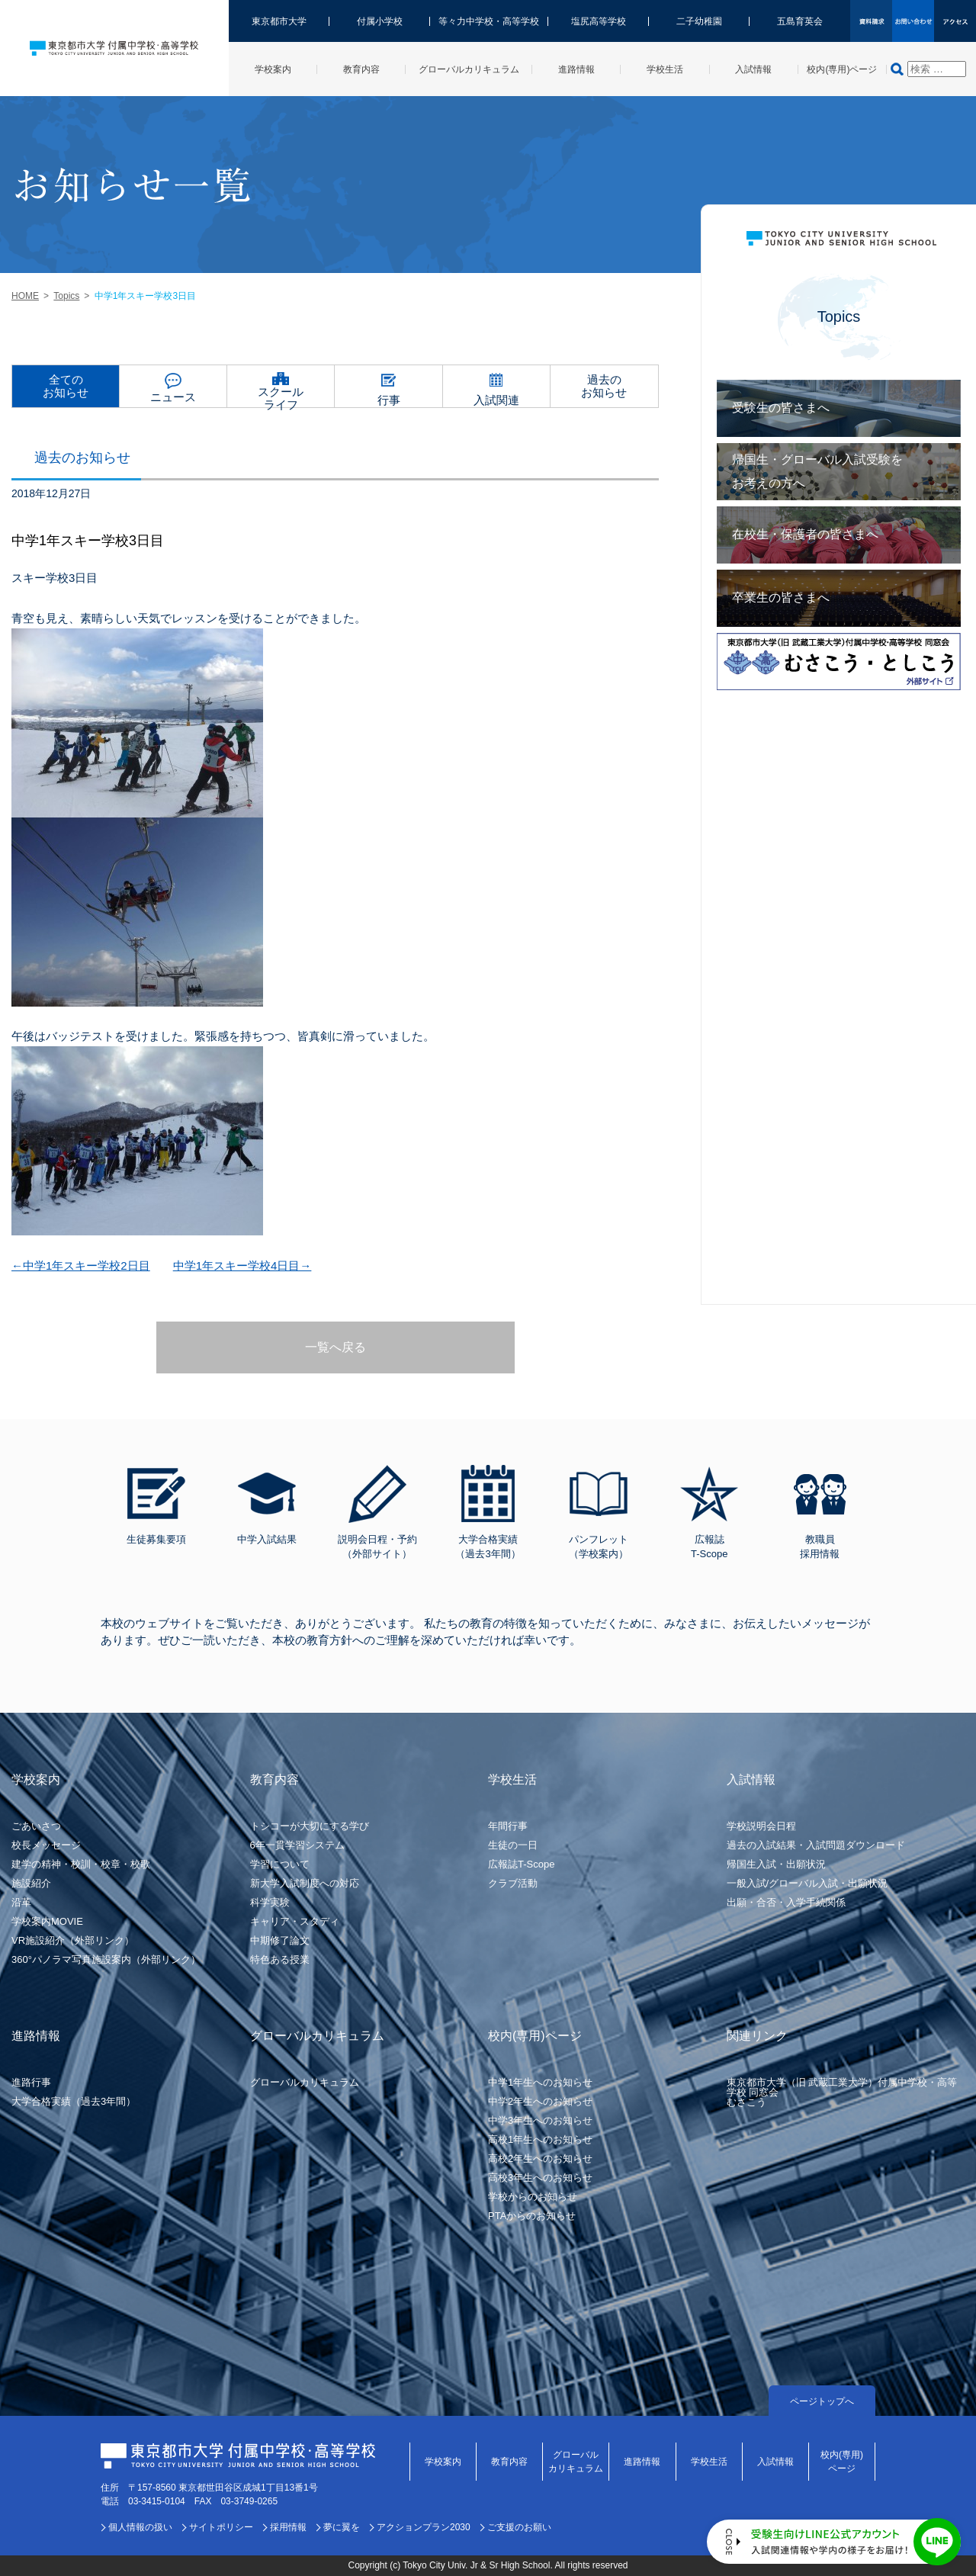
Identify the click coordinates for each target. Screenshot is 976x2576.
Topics (66, 296)
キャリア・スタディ (294, 1921)
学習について (280, 1864)
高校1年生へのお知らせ (540, 2139)
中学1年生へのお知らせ (540, 2082)
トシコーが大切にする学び (309, 1826)
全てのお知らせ (65, 386)
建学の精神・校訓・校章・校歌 (80, 1864)
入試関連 (496, 399)
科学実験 (270, 1902)
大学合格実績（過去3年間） (73, 2101)
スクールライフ (280, 396)
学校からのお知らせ (532, 2196)
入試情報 (775, 2461)
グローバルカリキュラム (304, 2082)
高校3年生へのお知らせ (540, 2177)
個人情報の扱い (140, 2527)
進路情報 (642, 2461)
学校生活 (709, 2461)
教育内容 (509, 2461)
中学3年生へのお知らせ (540, 2120)
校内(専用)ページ (841, 2461)
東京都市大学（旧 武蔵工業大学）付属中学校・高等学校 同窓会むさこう (842, 2092)
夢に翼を (341, 2527)
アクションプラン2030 (423, 2527)
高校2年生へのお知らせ (540, 2158)
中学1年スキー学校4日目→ (242, 1265)
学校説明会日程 (761, 1826)
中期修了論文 (280, 1940)
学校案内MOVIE (47, 1921)
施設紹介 (31, 1883)
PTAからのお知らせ (532, 2215)
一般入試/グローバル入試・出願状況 (807, 1883)
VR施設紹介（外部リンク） (72, 1940)
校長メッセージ (46, 1845)
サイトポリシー (221, 2527)
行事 (388, 399)
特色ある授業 (280, 1959)
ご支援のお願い (519, 2527)
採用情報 (288, 2527)
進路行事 (31, 2082)
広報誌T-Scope (521, 1864)
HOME (25, 296)
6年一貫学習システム (297, 1845)
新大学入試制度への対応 (304, 1883)
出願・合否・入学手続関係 (786, 1902)
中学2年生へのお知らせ (540, 2101)
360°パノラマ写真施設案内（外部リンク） (106, 1959)
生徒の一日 (513, 1845)
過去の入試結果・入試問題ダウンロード (816, 1845)
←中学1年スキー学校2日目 (80, 1265)
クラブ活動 (513, 1883)
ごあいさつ (36, 1826)
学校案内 (443, 2461)
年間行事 (508, 1826)
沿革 (21, 1902)
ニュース (173, 396)
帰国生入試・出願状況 (776, 1864)
